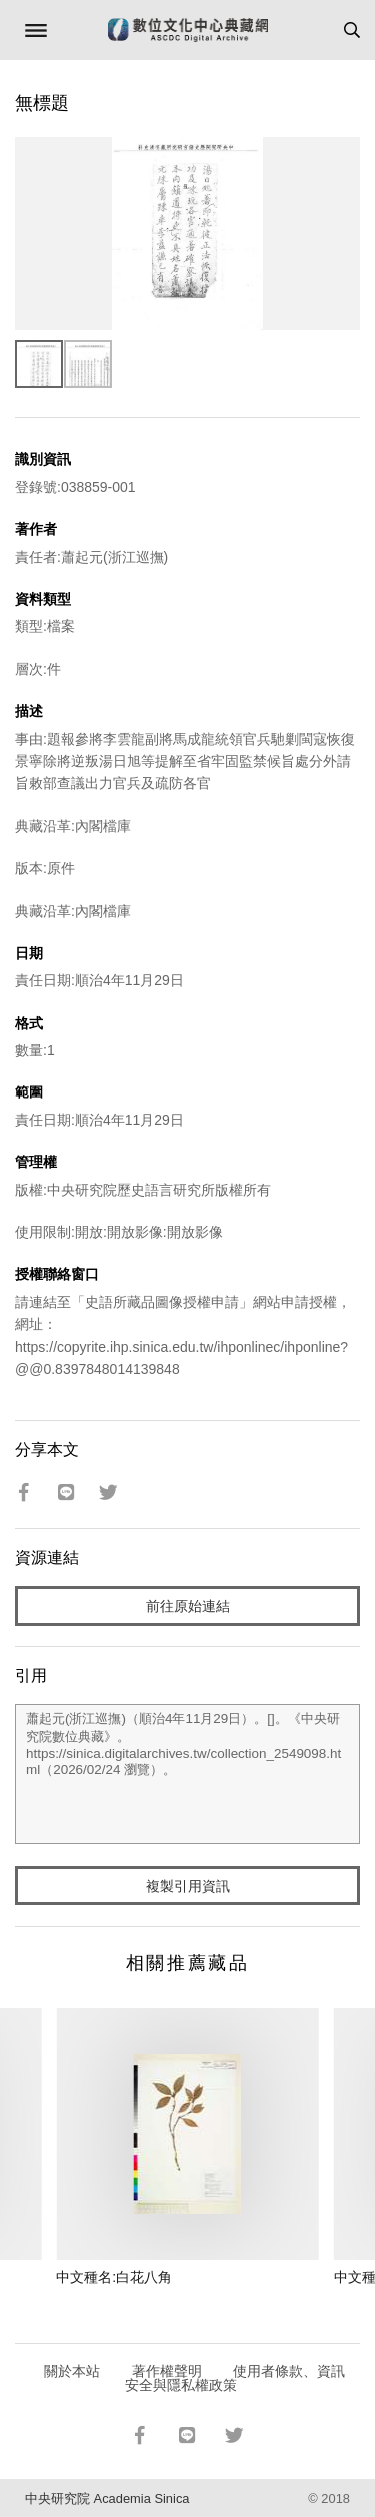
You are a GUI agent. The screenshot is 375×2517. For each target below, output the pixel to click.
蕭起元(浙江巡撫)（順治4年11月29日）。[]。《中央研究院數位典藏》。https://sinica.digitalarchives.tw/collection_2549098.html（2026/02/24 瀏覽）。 (187, 1774)
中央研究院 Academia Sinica (107, 2498)
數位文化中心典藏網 (188, 30)
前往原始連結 (188, 1606)
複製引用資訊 (188, 1886)
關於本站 (72, 2371)
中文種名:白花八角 (114, 2277)
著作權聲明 (167, 2371)
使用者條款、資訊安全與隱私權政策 (235, 2378)
